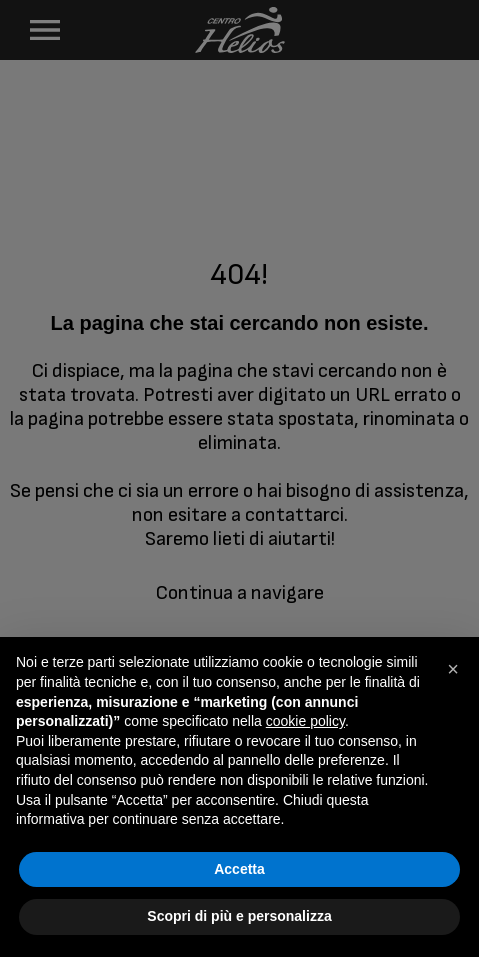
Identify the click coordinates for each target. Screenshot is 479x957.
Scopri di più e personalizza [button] (239, 916)
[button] (453, 669)
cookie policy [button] (305, 721)
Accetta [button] (239, 869)
